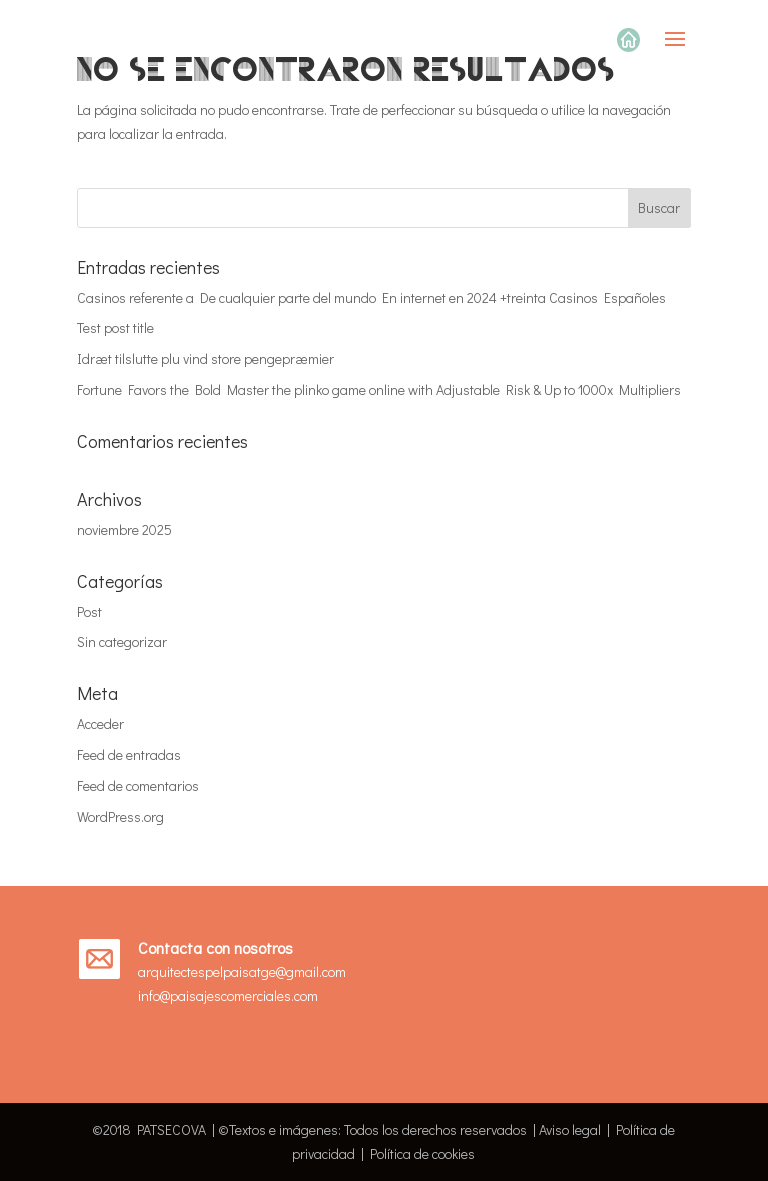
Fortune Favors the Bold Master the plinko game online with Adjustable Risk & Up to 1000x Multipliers (379, 389)
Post (89, 611)
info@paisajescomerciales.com (228, 995)
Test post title (115, 327)
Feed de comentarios (138, 785)
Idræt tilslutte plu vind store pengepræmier (205, 358)
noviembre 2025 (124, 529)
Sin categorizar (122, 641)
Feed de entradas (129, 754)
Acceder (100, 723)
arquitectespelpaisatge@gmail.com (242, 971)
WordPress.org (120, 816)
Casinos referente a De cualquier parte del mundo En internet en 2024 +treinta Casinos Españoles (371, 297)
